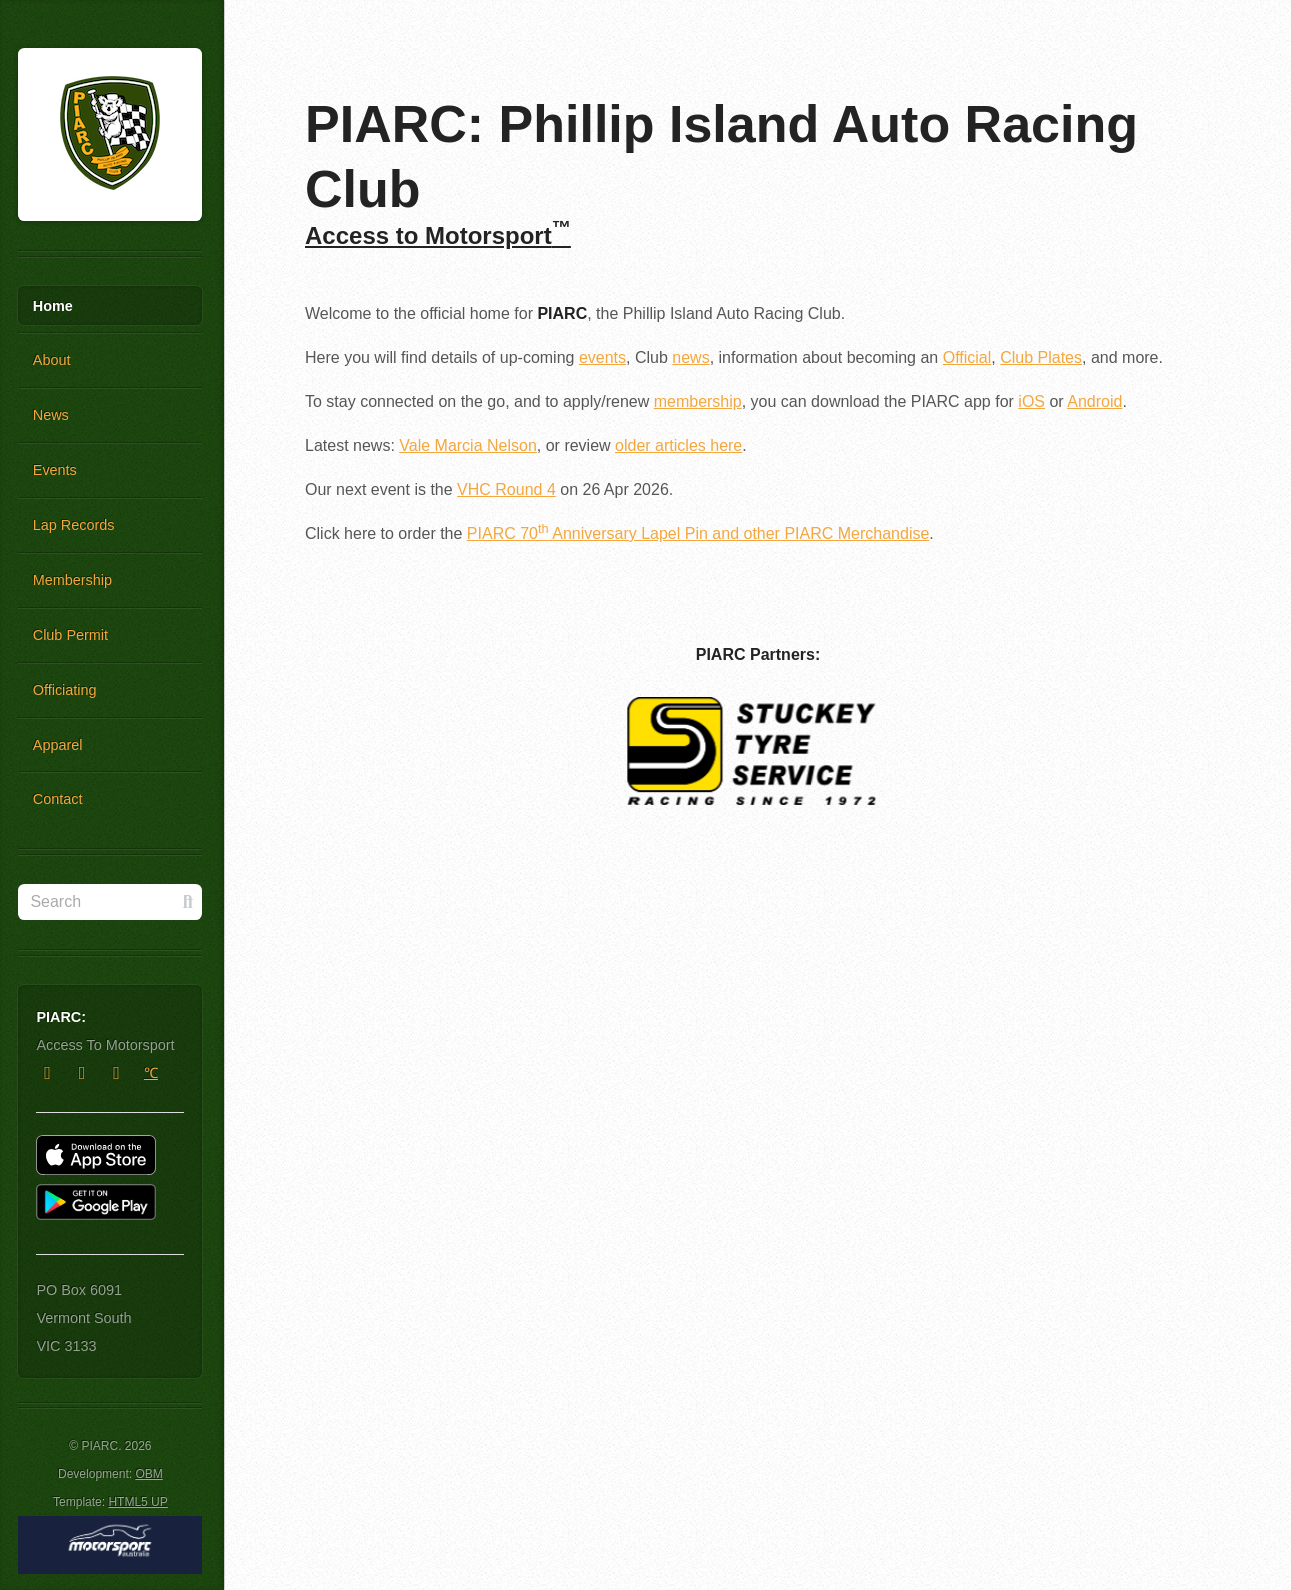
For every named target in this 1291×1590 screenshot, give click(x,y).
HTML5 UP (137, 1502)
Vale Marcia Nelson (468, 445)
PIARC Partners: (758, 654)
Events (55, 470)
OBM (148, 1474)
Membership (72, 580)
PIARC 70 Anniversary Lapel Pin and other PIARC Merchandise (698, 533)
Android (1094, 401)
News (51, 415)
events (602, 357)
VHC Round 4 (506, 489)
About (52, 360)
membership (698, 401)
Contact (58, 799)
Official (967, 357)
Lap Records (74, 525)
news (690, 357)
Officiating (65, 690)
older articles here (678, 445)
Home (53, 306)
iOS (1031, 401)
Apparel (58, 745)
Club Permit (70, 635)
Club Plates (1041, 357)
